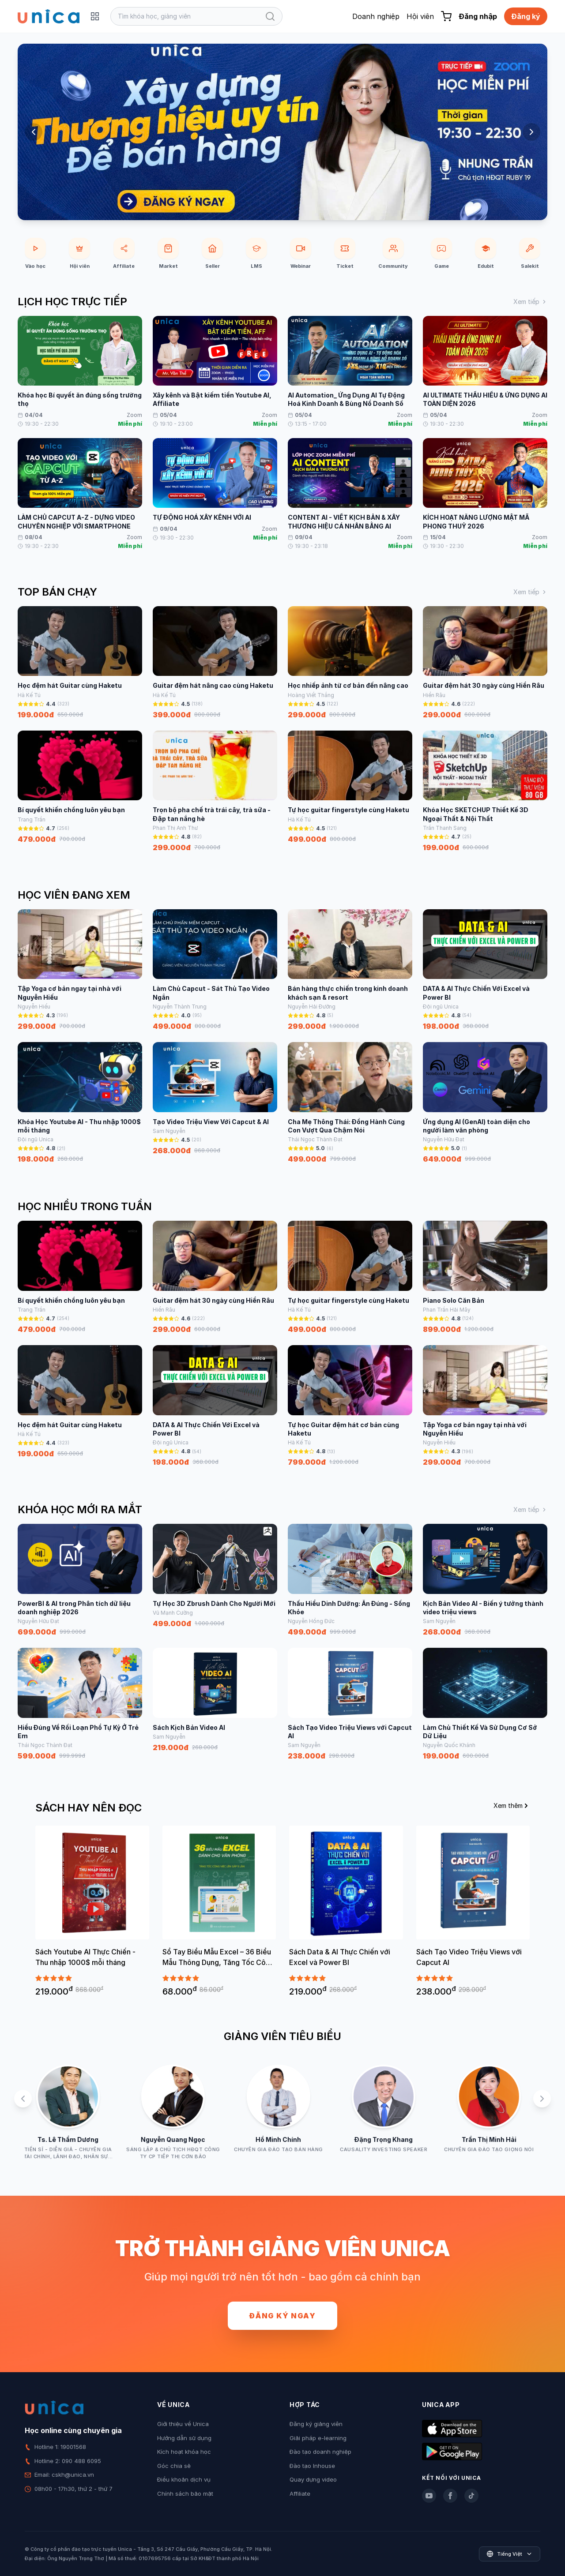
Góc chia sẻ (174, 2465)
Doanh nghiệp (375, 16)
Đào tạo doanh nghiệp (320, 2451)
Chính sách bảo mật (185, 2493)
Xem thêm (511, 1805)
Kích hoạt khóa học (184, 2451)
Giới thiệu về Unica (183, 2423)
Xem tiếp (530, 301)
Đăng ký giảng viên (316, 2423)
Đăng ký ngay (282, 2315)
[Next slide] (531, 132)
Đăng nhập (478, 16)
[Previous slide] (33, 132)
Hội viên (420, 16)
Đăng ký (525, 16)
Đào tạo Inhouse (312, 2465)
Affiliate (300, 2493)
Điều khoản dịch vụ (184, 2479)
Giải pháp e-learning (318, 2437)
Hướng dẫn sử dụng (184, 2437)
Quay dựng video (313, 2479)
